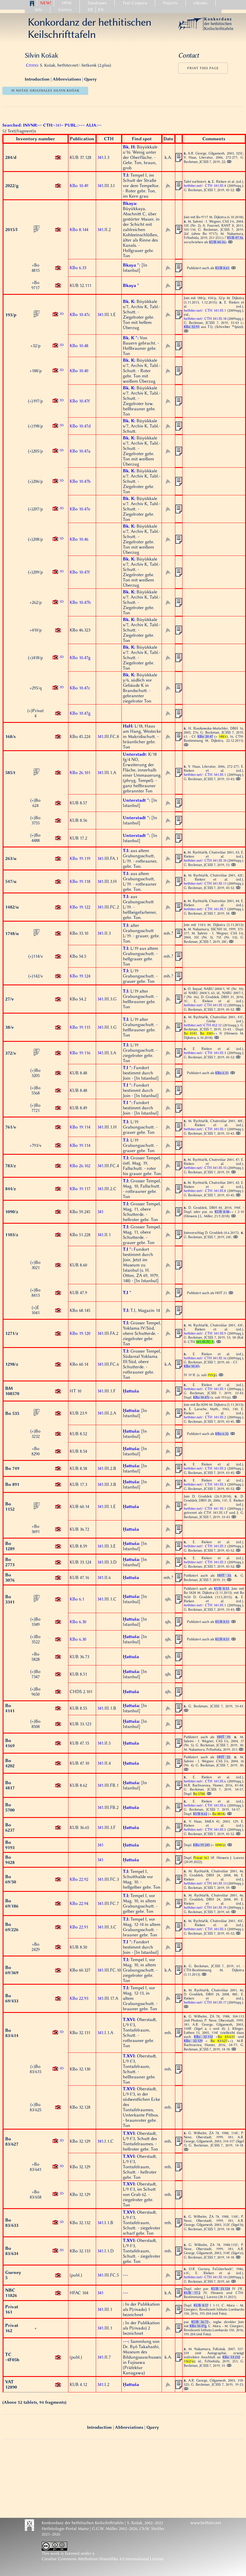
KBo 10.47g (80, 657)
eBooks (200, 3)
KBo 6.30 (78, 1621)
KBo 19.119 (80, 858)
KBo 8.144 (79, 229)
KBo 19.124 (80, 976)
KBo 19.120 (80, 1333)
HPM (67, 3)
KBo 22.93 (79, 1998)
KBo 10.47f (80, 401)
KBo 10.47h (80, 602)
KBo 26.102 (80, 1165)
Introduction (38, 79)
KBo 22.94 (79, 1903)
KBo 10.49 (79, 185)
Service (64, 9)
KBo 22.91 (79, 1927)
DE (90, 9)
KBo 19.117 (80, 1188)
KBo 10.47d (80, 426)
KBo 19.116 (80, 1052)
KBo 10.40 (79, 370)
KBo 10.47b (80, 481)
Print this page (203, 68)
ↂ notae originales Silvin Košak (45, 91)
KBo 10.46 (79, 539)
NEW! (45, 3)
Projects (170, 3)
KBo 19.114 (80, 1127)
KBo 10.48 (79, 345)
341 (100, 157)
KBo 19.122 (80, 907)
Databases (97, 3)
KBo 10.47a (80, 451)
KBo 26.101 (80, 772)
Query (90, 79)
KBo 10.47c (80, 314)
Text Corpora (135, 3)
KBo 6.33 (78, 267)
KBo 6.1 (77, 1599)
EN (101, 9)
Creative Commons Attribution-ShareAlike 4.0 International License (102, 2559)
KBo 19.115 (80, 1027)
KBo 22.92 (79, 1879)
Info (39, 9)
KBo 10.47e (80, 509)
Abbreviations (67, 79)
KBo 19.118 (80, 881)
